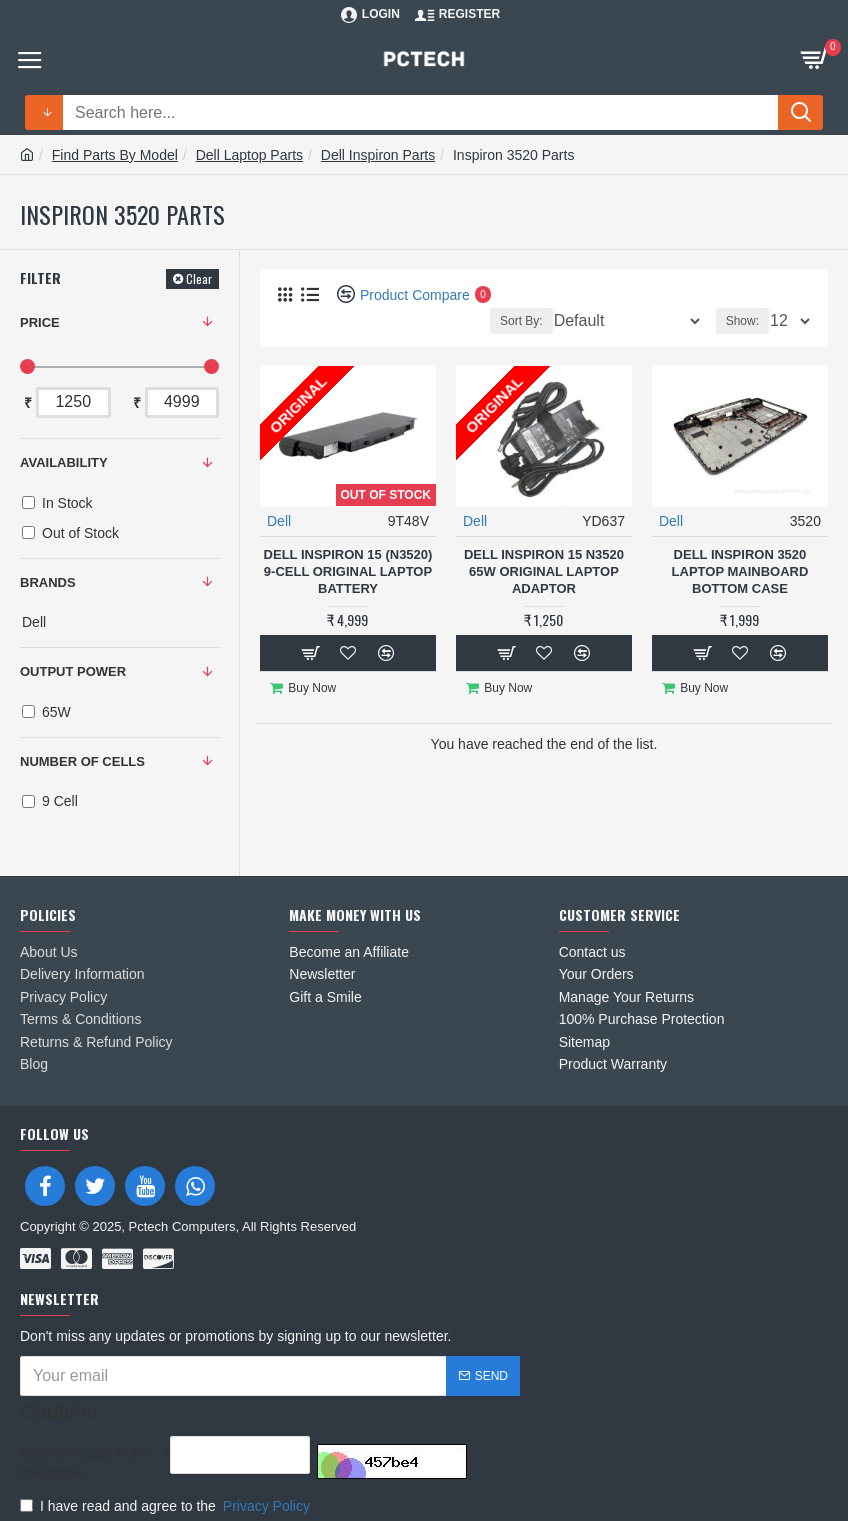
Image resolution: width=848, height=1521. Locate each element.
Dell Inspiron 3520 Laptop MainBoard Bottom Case (740, 571)
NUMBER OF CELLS (82, 761)
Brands (48, 582)
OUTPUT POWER (73, 671)
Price (40, 322)
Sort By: (521, 321)
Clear (199, 278)
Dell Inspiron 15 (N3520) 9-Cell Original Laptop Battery (348, 571)
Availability (64, 462)
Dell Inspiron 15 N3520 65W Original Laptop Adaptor (544, 571)
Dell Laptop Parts (249, 155)
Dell (279, 521)
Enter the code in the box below (84, 1448)
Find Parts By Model (115, 155)
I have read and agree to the (166, 1491)
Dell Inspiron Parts (378, 155)
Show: (742, 321)
